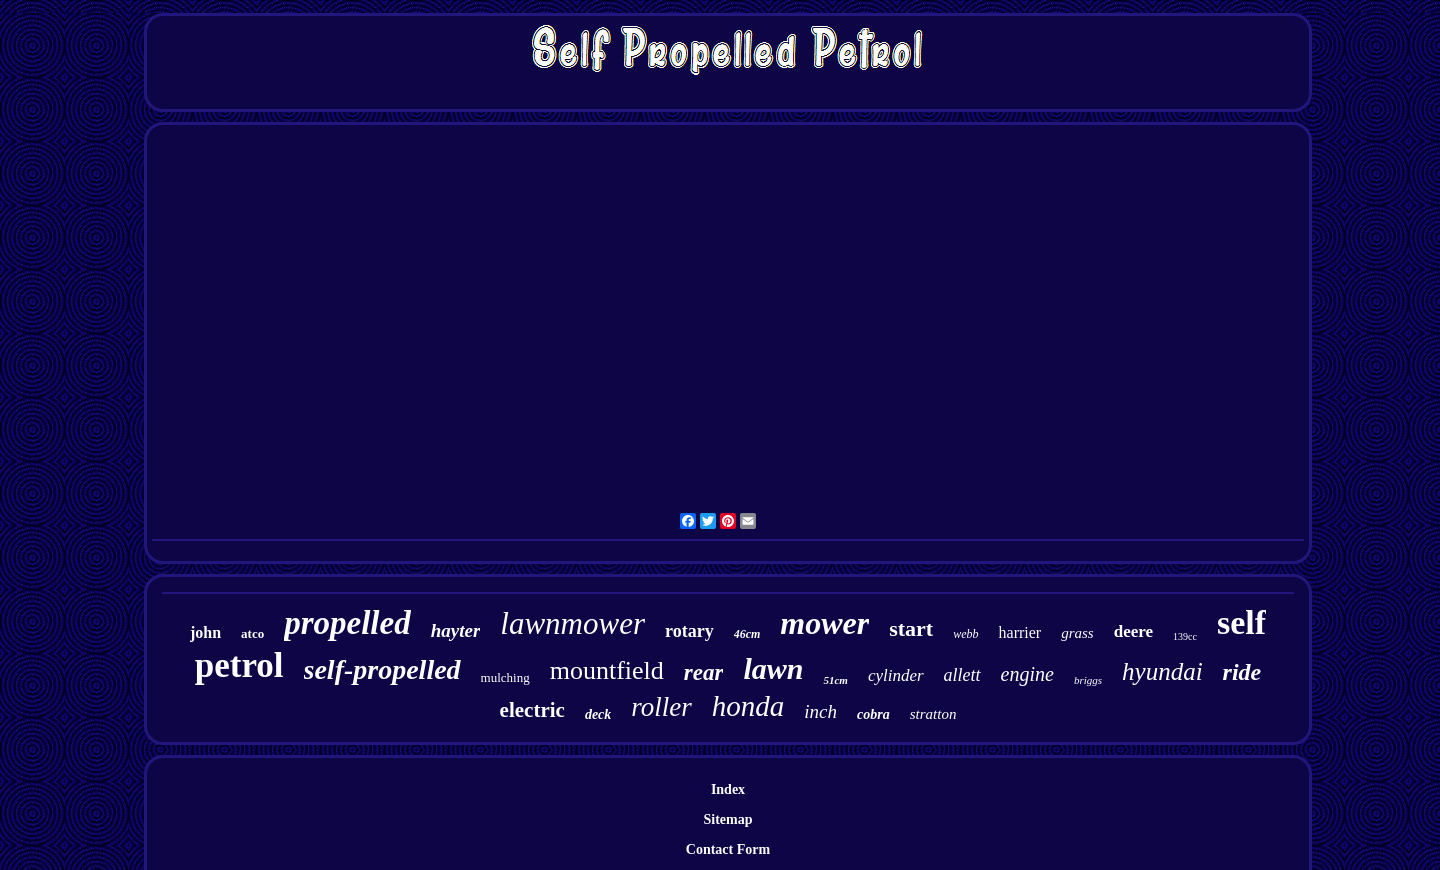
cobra (873, 714)
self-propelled (382, 669)
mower (824, 623)
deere (1133, 631)
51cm (835, 680)
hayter (456, 630)
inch (820, 711)
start (911, 628)
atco (252, 633)
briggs (1088, 680)
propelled (347, 623)
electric (532, 710)
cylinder (896, 675)
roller (661, 707)
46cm (747, 634)
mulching (505, 677)
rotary (689, 631)
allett (962, 675)
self (1241, 622)
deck (598, 714)
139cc (1185, 636)
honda (748, 706)
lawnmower (572, 623)
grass (1077, 633)
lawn (773, 668)
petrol (239, 665)
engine (1027, 674)
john (205, 632)
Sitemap (728, 819)
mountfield (607, 670)
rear (704, 672)
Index (728, 789)
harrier (1020, 632)
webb (965, 634)
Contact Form (728, 849)
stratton (933, 714)
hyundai (1162, 671)
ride (1242, 672)
